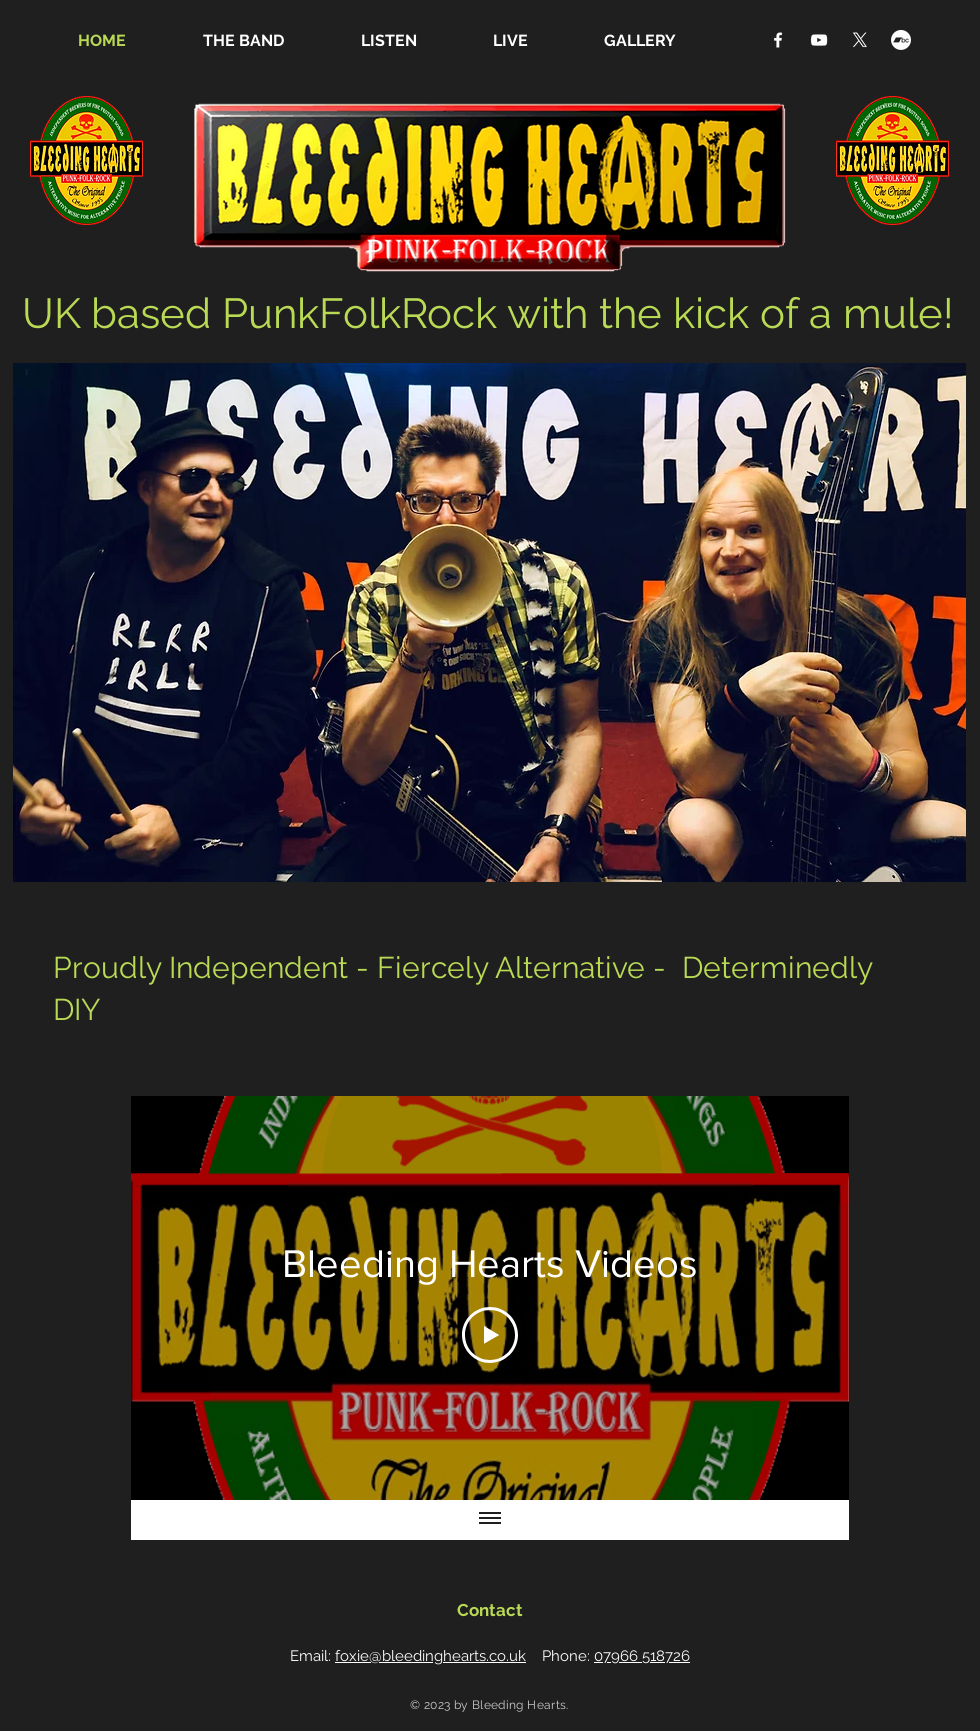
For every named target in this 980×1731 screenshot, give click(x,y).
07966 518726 (642, 1656)
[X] (860, 40)
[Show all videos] (490, 1520)
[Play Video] (490, 1335)
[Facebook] (778, 40)
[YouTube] (819, 40)
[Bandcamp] (901, 40)
